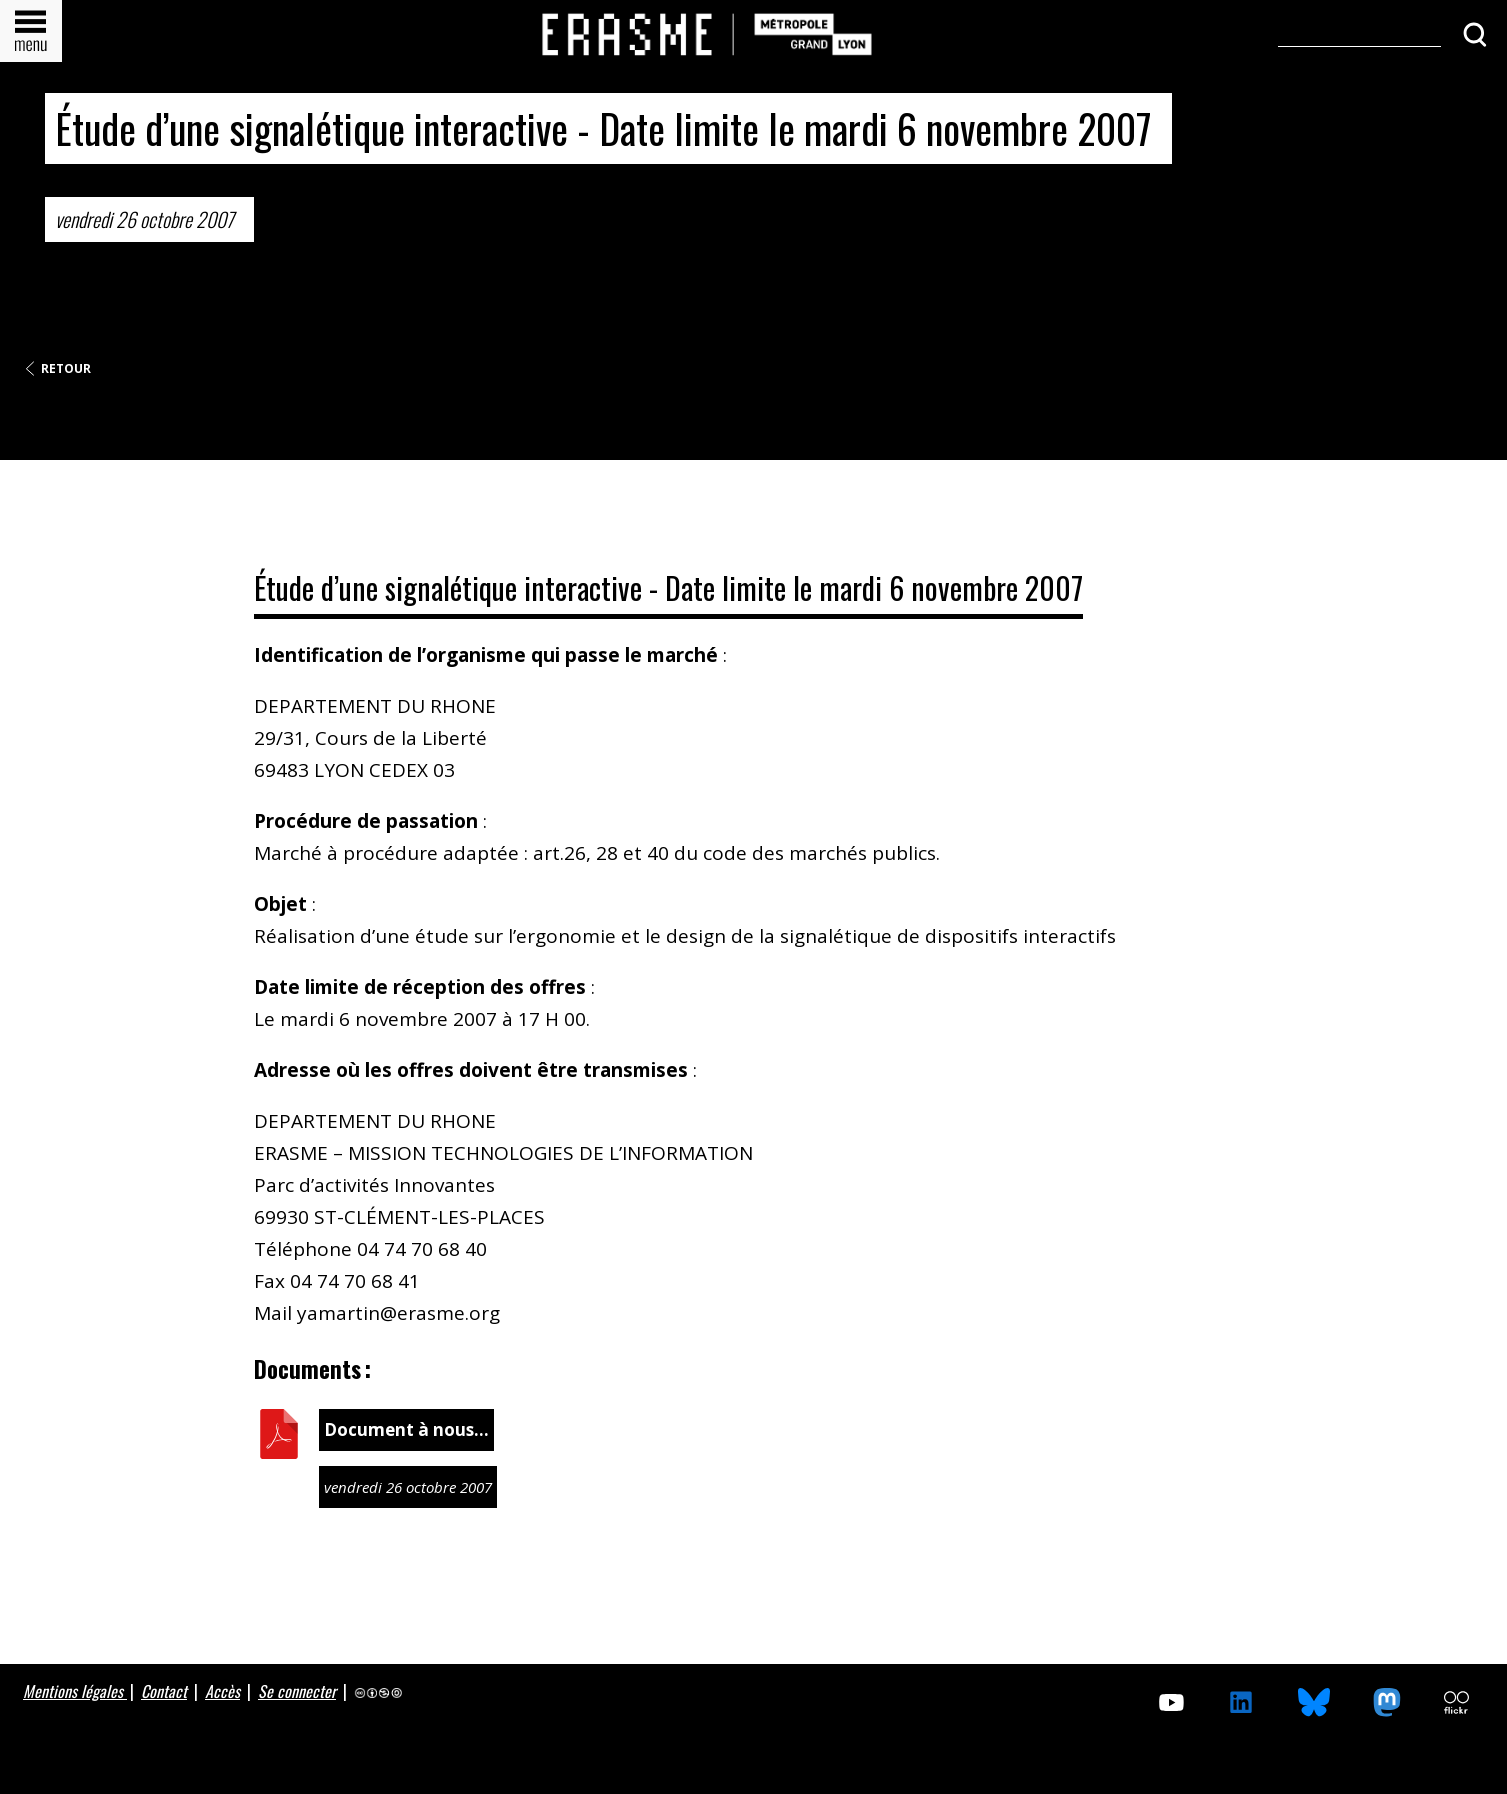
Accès (222, 1691)
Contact (164, 1691)
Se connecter (297, 1691)
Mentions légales (75, 1691)
